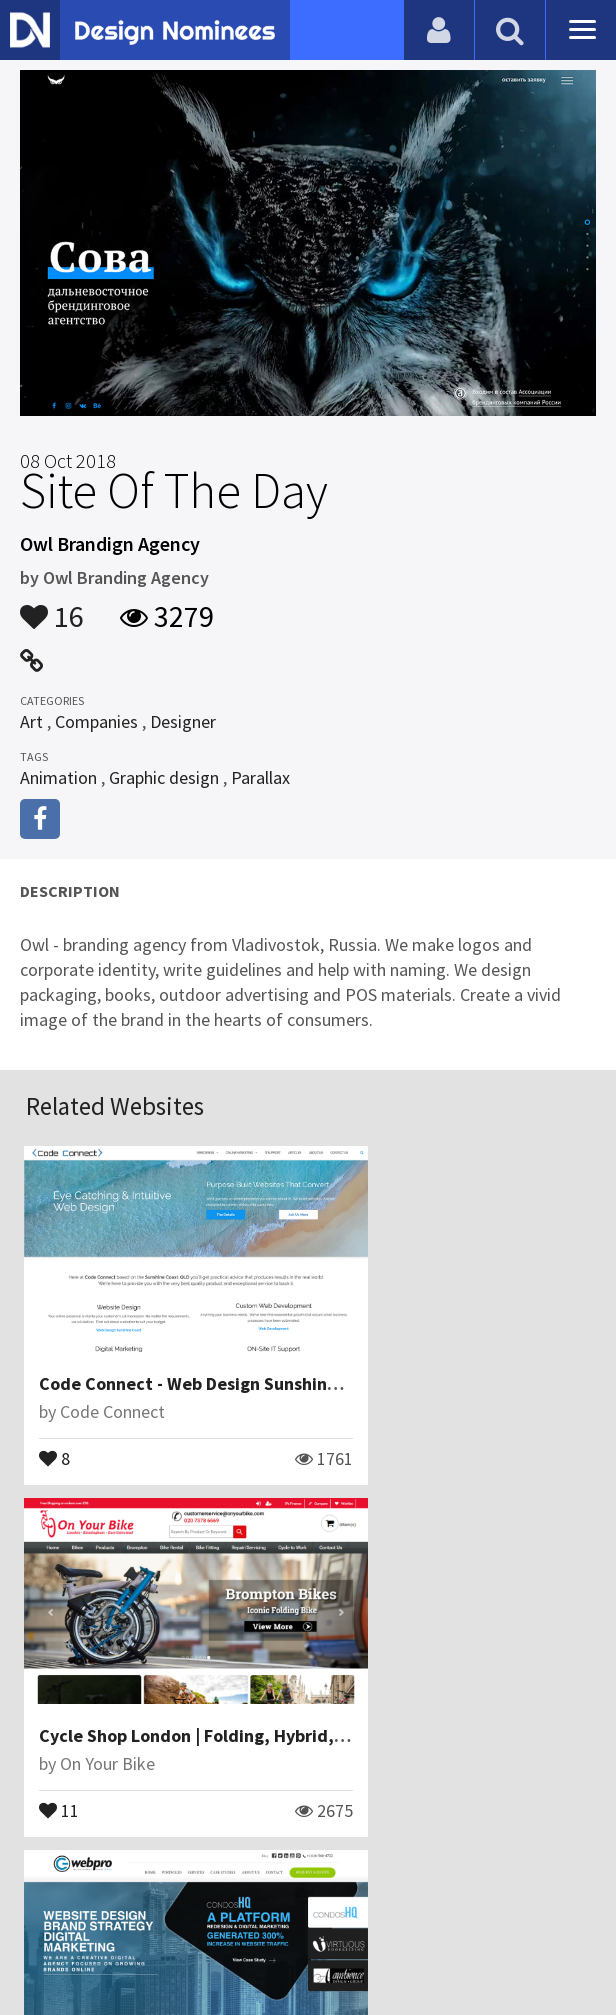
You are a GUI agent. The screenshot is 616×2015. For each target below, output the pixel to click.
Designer (183, 721)
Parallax (260, 777)
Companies (96, 721)
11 (349, 1418)
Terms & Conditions (434, 1899)
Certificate (297, 1899)
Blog (125, 1899)
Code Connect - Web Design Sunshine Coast (215, 1344)
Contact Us (200, 1899)
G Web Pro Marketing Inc (139, 1655)
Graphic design (164, 777)
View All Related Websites (308, 1813)
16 (52, 607)
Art (31, 721)
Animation (58, 777)
